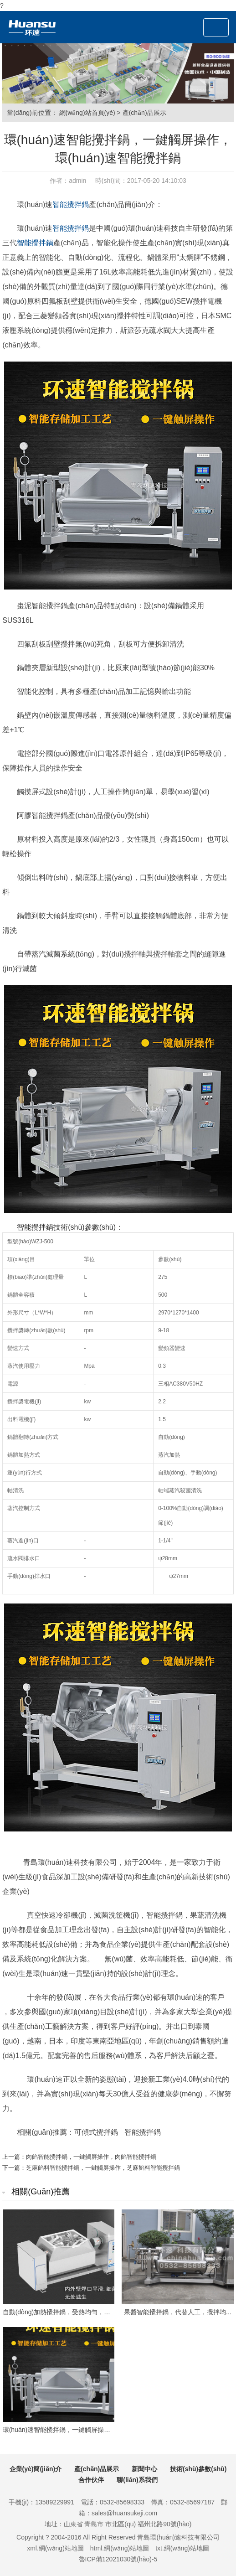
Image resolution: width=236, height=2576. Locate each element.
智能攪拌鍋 (70, 204)
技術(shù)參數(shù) (198, 2469)
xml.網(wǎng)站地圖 (55, 2548)
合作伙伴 (91, 2479)
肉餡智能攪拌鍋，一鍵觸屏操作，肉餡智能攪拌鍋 (91, 2156)
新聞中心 (144, 2469)
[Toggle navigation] (216, 27)
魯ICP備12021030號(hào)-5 (118, 2559)
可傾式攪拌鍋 (96, 2132)
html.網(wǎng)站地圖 (119, 2548)
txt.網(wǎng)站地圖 (182, 2548)
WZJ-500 (42, 1241)
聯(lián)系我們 (137, 2479)
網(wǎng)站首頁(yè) (87, 112)
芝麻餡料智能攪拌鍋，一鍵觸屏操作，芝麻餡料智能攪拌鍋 (103, 2167)
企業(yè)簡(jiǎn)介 (36, 2469)
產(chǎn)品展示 (144, 112)
